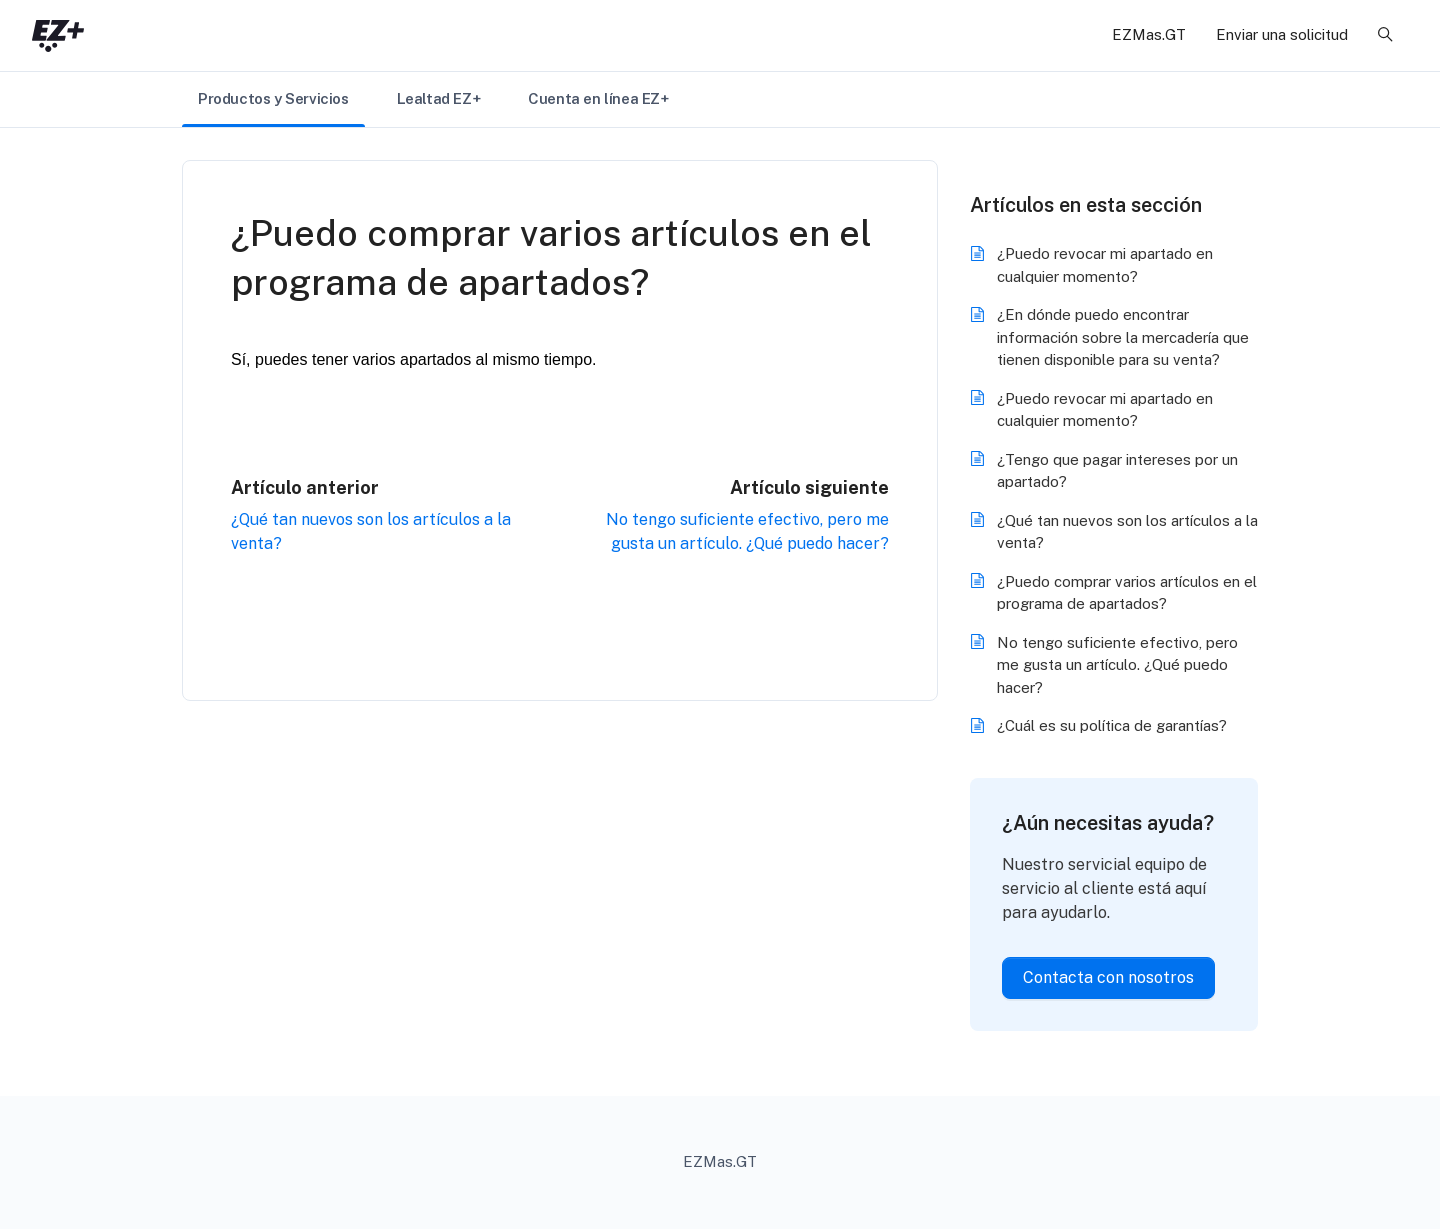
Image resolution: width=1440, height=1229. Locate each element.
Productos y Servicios (273, 98)
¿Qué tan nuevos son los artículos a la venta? (1127, 532)
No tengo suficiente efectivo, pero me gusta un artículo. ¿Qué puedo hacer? (1117, 665)
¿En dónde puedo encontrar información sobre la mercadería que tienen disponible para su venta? (1123, 337)
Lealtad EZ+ (439, 98)
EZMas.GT (1149, 34)
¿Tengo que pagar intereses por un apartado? (1117, 471)
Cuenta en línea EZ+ (598, 98)
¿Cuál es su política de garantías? (1112, 725)
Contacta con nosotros (1108, 977)
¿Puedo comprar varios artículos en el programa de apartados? (1127, 593)
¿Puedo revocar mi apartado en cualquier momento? (1105, 265)
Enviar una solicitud (1282, 34)
